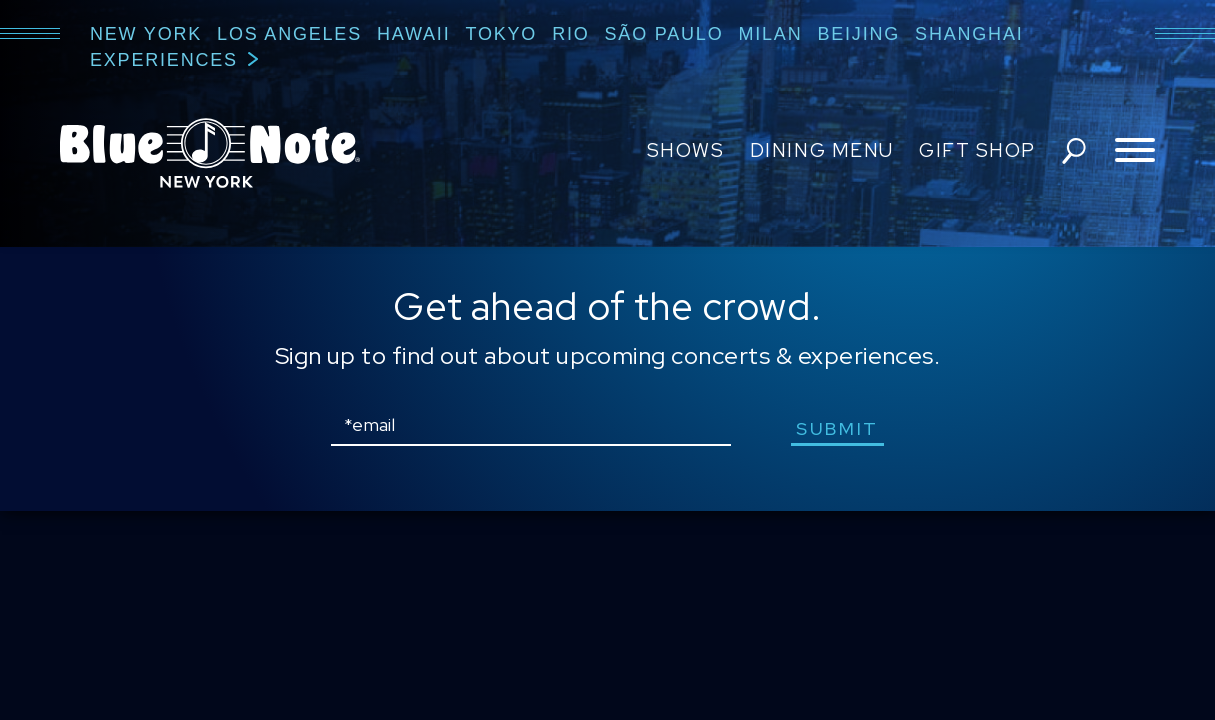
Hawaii (413, 34)
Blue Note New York (210, 153)
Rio (570, 34)
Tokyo (501, 34)
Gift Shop (977, 150)
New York (146, 34)
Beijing (858, 34)
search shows (1074, 151)
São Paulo (664, 34)
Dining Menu (822, 150)
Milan (770, 34)
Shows (686, 150)
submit (837, 428)
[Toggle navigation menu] (1135, 151)
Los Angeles (289, 34)
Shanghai (969, 34)
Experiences (164, 60)
